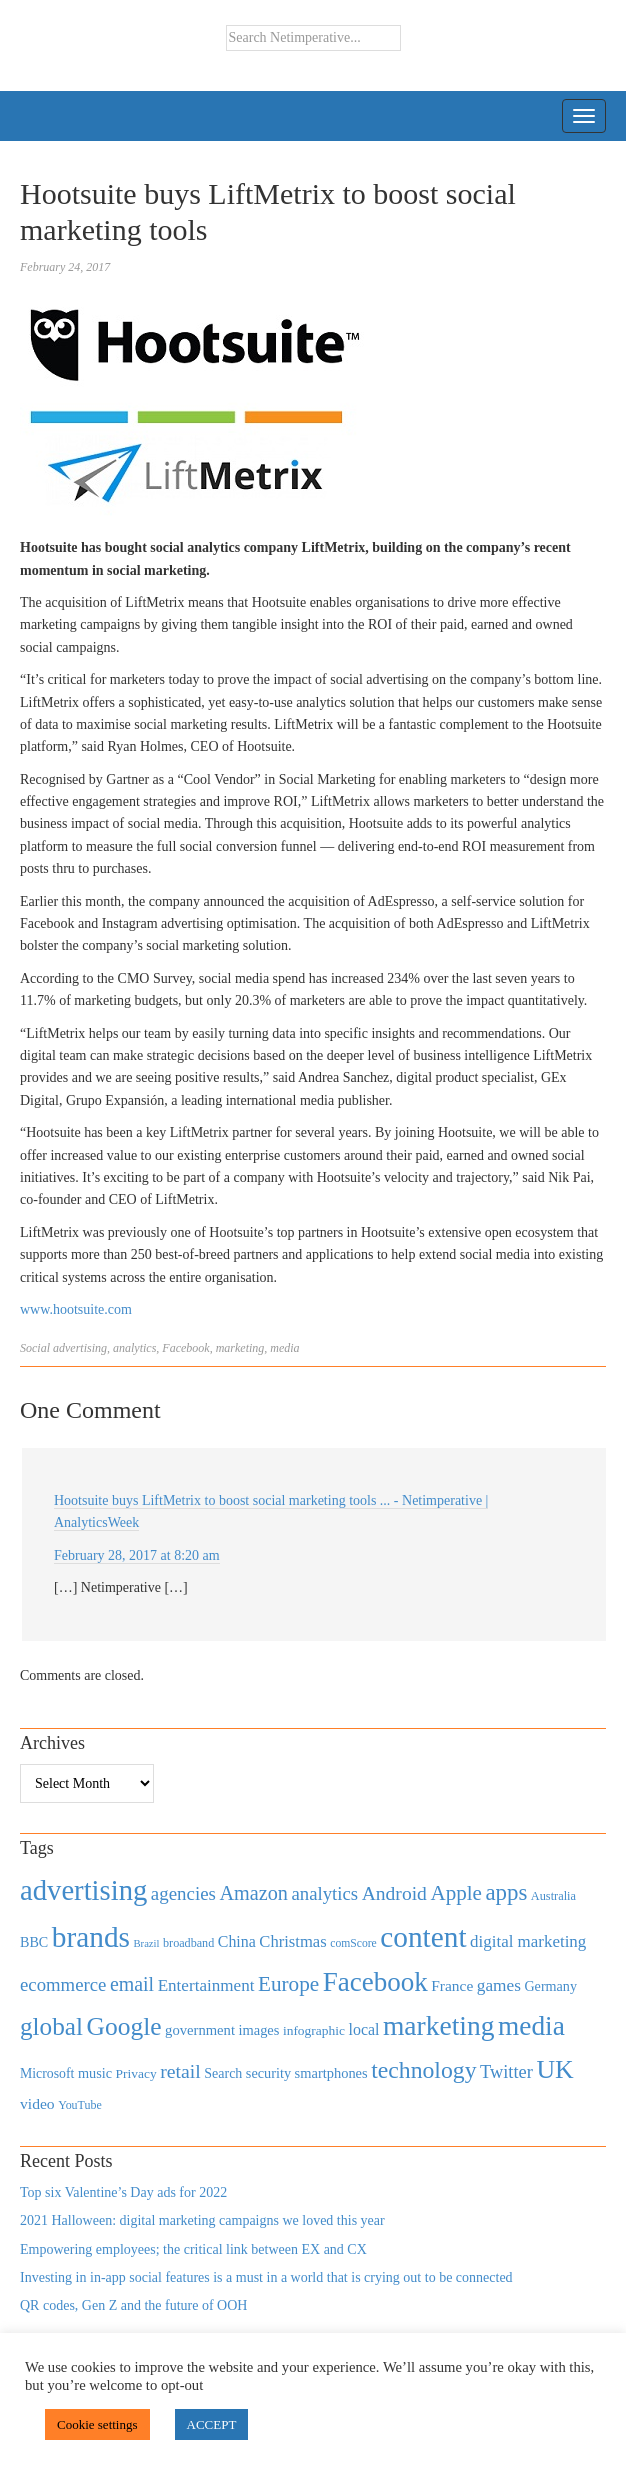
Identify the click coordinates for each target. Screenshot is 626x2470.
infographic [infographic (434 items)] (314, 2030)
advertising (80, 1348)
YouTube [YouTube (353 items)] (80, 2105)
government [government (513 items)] (200, 2030)
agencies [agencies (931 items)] (183, 1893)
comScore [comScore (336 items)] (353, 1943)
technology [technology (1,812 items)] (423, 2070)
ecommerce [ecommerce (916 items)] (63, 1984)
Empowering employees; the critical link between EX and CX (193, 2249)
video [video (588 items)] (37, 2103)
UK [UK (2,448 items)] (554, 2069)
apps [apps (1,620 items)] (506, 1892)
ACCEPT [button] (212, 2424)
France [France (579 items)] (452, 1985)
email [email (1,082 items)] (132, 1984)
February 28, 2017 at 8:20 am (137, 1555)
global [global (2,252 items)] (51, 2026)
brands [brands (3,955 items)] (91, 1937)
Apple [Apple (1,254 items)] (455, 1893)
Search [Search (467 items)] (223, 2073)
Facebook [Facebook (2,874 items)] (375, 1982)
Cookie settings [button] (97, 2424)
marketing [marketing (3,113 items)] (439, 2025)
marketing (240, 1348)
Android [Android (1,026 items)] (394, 1893)
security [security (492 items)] (268, 2073)
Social (35, 1348)
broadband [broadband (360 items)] (188, 1943)
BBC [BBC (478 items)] (34, 1942)
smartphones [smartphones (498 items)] (331, 2073)
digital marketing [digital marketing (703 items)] (528, 1941)
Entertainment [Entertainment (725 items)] (206, 1985)
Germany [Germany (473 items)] (550, 1986)
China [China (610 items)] (237, 1941)
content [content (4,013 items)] (423, 1937)
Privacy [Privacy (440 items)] (136, 2073)
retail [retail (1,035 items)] (180, 2071)
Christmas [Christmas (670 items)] (292, 1941)
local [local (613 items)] (364, 2029)
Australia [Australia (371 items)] (553, 1896)
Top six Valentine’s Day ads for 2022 (123, 2192)
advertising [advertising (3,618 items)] (83, 1890)
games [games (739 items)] (499, 1985)
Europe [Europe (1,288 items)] (288, 1984)
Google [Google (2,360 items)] (123, 2026)
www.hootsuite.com (76, 1309)
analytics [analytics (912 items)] (325, 1893)
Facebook (185, 1348)
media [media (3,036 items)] (531, 2026)
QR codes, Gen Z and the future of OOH (133, 2305)
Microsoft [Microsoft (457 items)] (47, 2073)
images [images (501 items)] (258, 2030)
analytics (134, 1348)
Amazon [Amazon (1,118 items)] (253, 1893)
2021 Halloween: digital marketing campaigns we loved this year (202, 2220)
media (284, 1348)
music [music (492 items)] (95, 2073)
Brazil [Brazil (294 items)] (146, 1943)
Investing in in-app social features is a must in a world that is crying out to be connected (266, 2277)
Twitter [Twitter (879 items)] (506, 2072)
